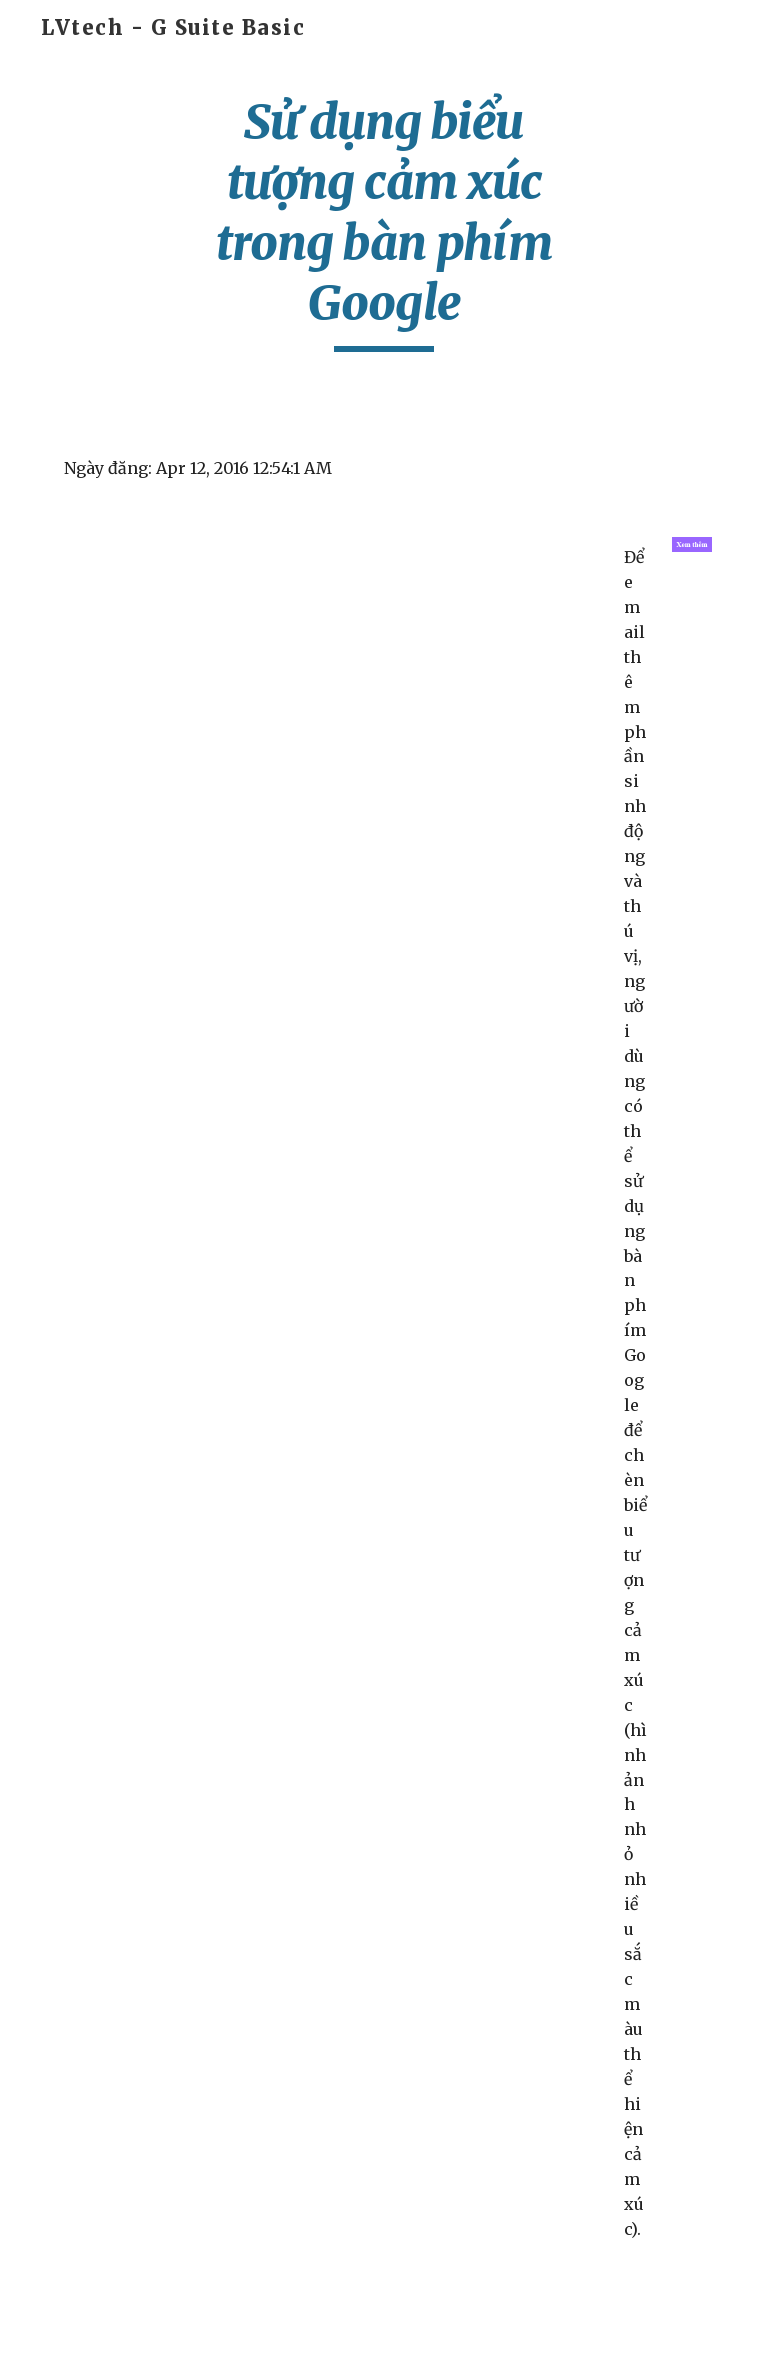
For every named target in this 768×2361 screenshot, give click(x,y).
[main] (383, 222)
